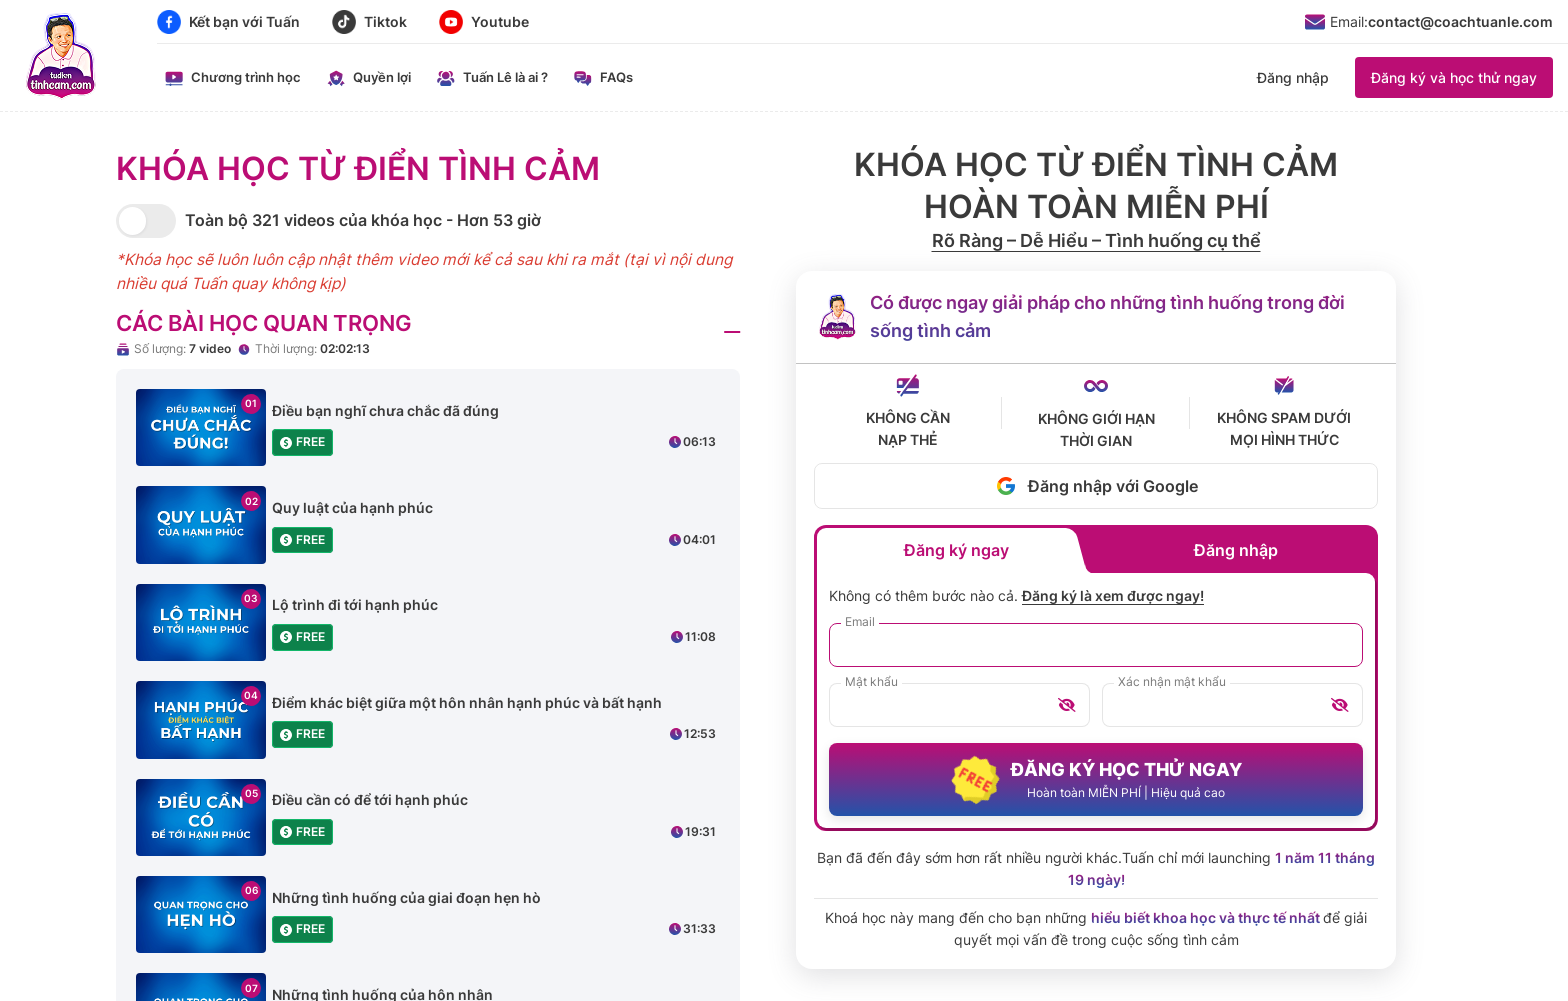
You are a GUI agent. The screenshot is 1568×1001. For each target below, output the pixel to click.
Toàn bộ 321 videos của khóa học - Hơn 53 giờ (363, 220)
